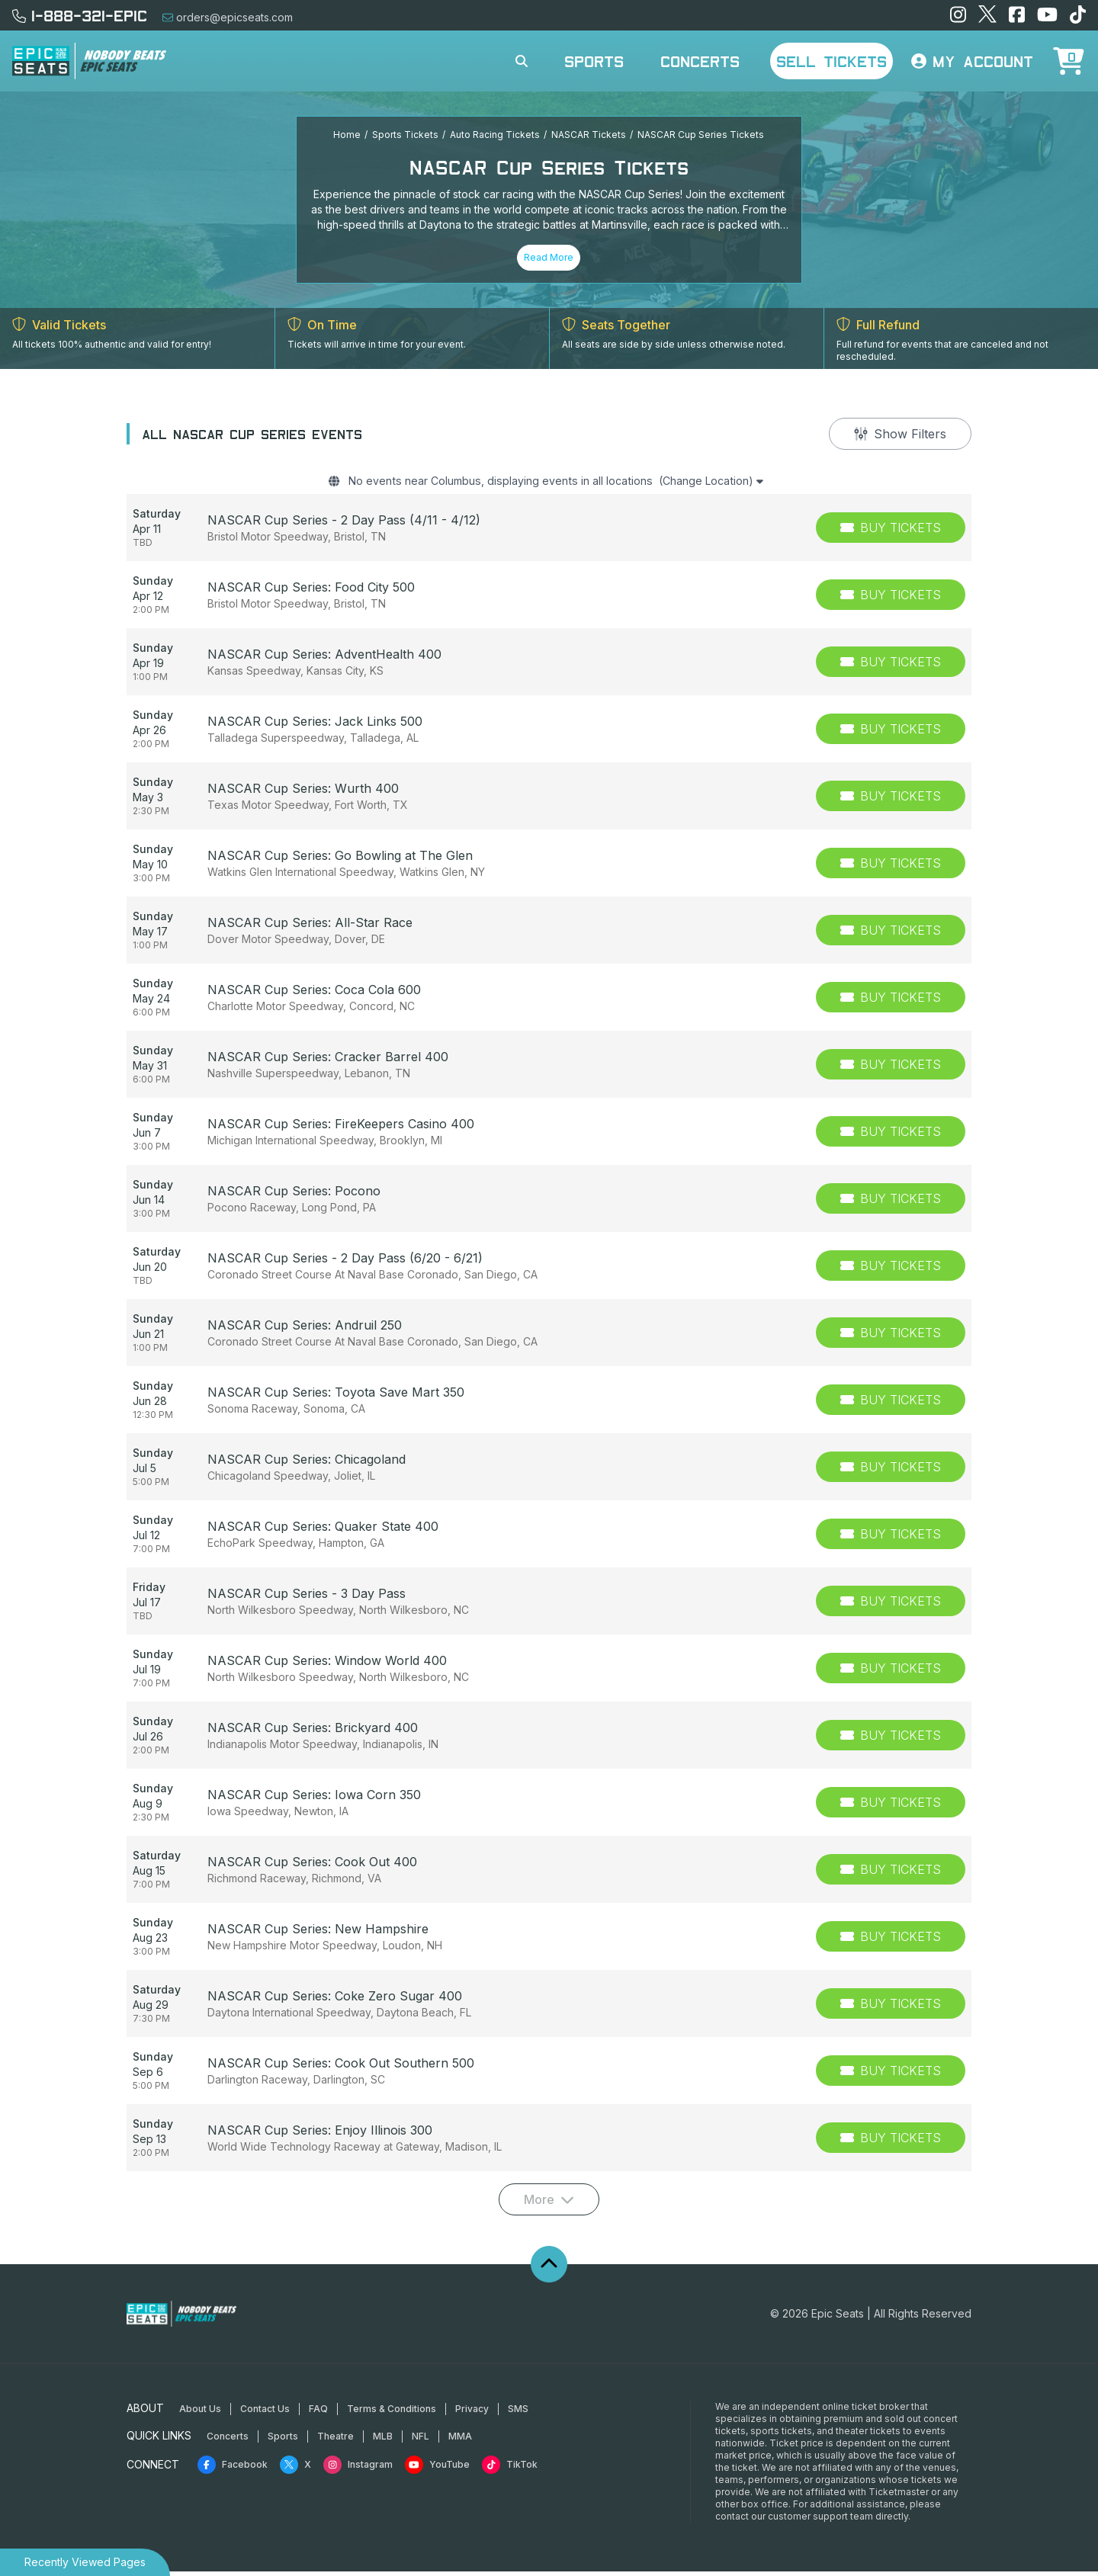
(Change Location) (732, 483)
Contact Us (265, 2413)
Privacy (472, 2413)
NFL (420, 2440)
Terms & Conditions (391, 2413)
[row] (549, 532)
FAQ (318, 2413)
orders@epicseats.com (227, 17)
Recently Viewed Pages (85, 2561)
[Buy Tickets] (890, 532)
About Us (200, 2413)
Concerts (700, 61)
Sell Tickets (831, 61)
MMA (460, 2440)
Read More (548, 257)
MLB (383, 2440)
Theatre (335, 2440)
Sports (594, 61)
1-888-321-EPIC (79, 15)
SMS (518, 2413)
